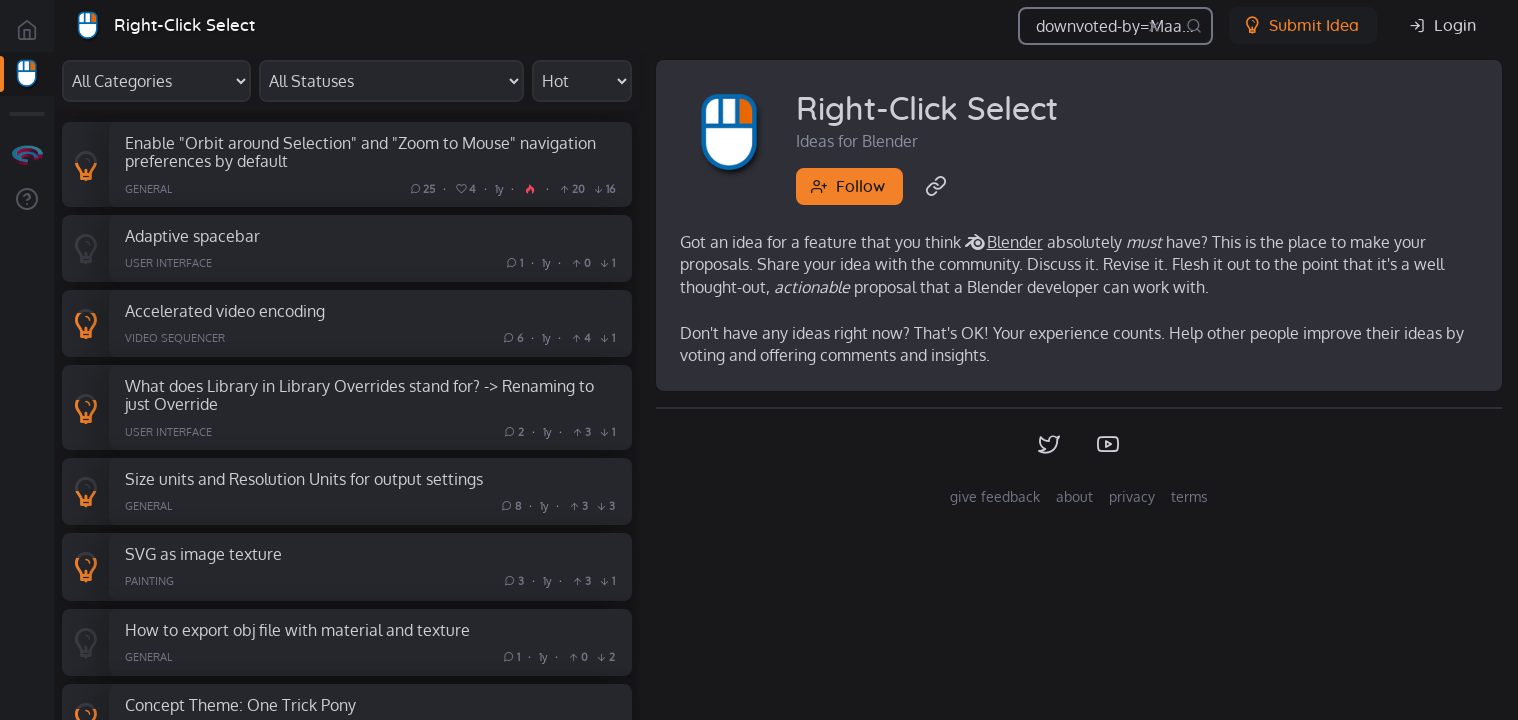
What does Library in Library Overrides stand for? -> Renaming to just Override (359, 395)
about (1074, 496)
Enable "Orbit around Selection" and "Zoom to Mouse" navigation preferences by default (360, 152)
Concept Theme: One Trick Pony (240, 704)
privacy (1132, 496)
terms (1189, 496)
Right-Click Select (184, 25)
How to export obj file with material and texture (297, 629)
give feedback (995, 496)
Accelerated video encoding (225, 310)
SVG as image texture (203, 553)
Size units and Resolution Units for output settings (304, 478)
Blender (1015, 242)
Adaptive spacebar (192, 235)
